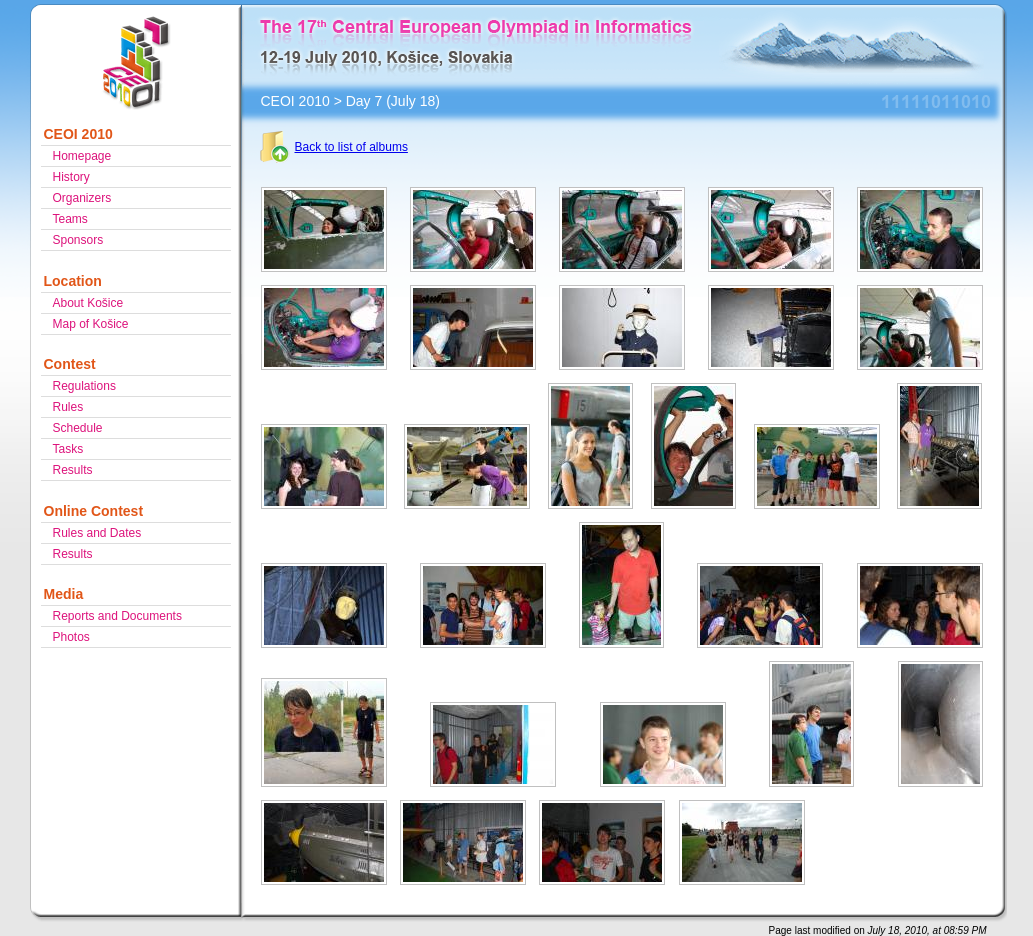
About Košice (88, 303)
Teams (70, 219)
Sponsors (78, 240)
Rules (68, 407)
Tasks (68, 449)
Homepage (82, 156)
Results (73, 470)
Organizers (82, 198)
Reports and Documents (117, 616)
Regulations (84, 386)
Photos (71, 637)
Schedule (78, 428)
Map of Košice (91, 324)
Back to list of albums (351, 147)
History (71, 177)
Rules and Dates (97, 533)
